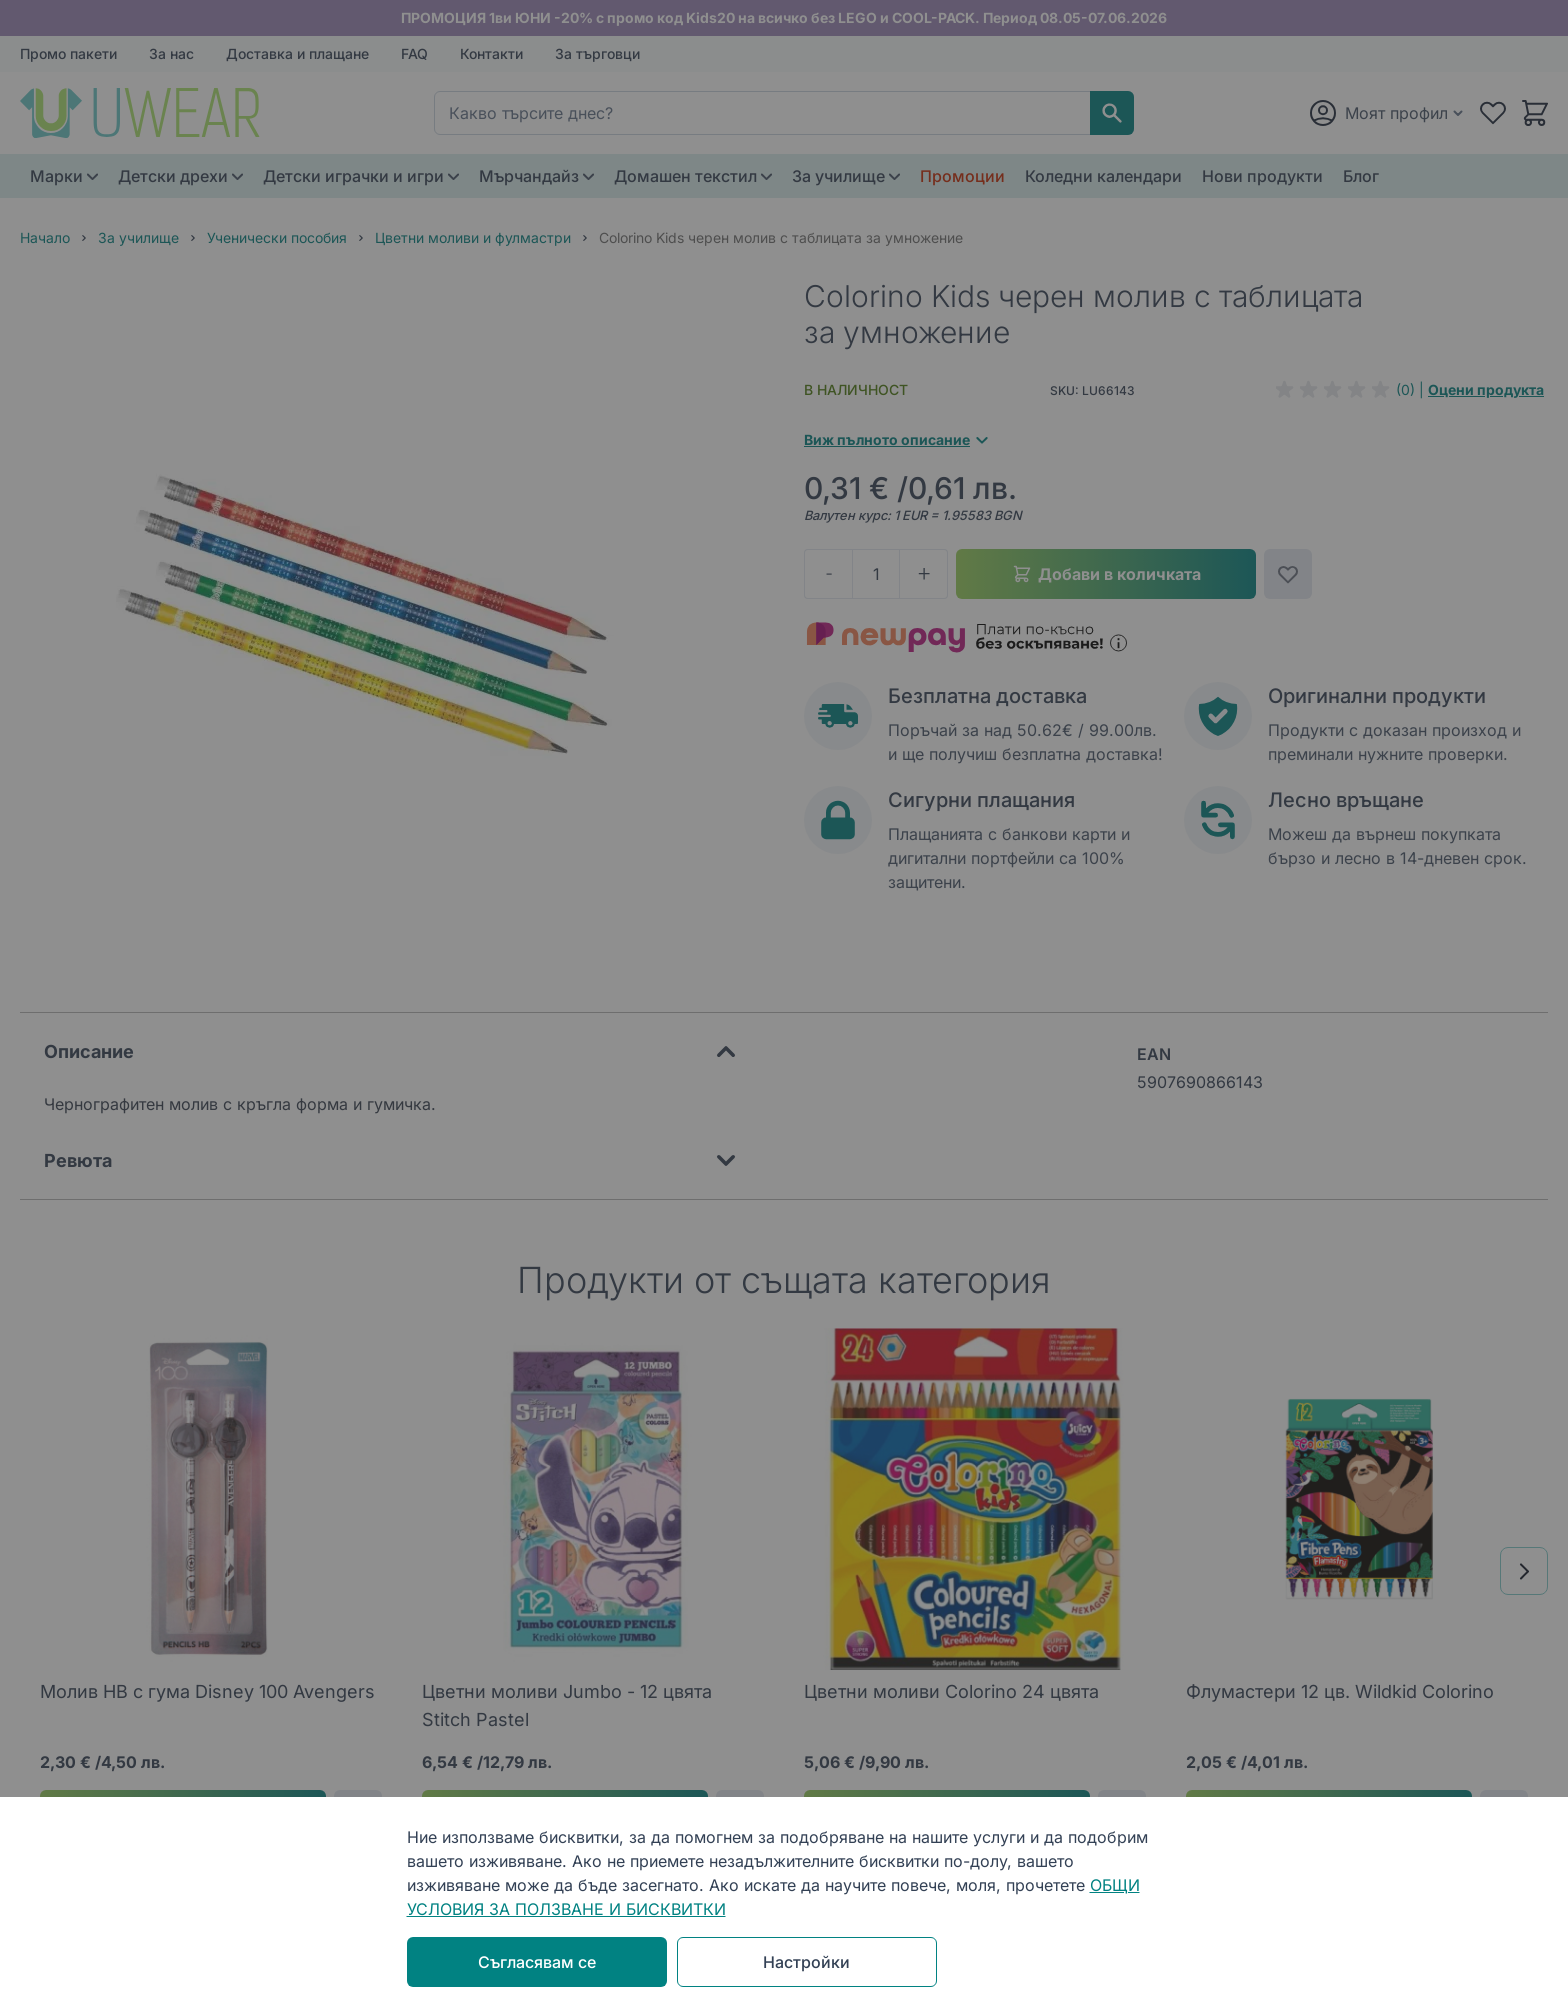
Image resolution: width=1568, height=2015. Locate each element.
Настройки (806, 1962)
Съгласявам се (537, 1962)
